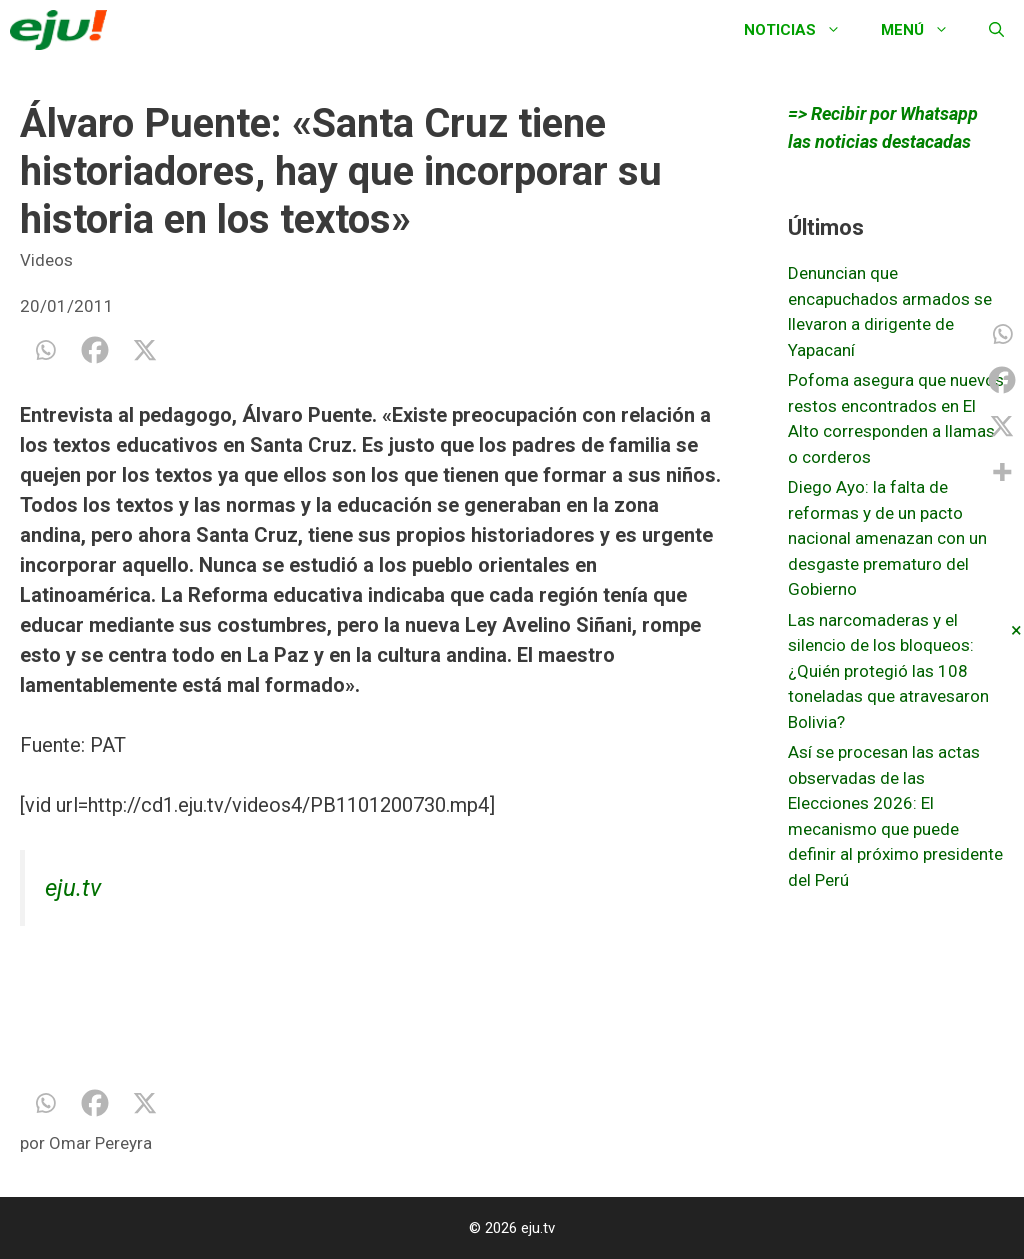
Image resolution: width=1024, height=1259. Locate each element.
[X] (145, 350)
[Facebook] (95, 350)
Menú (925, 30)
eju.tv (73, 888)
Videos (46, 260)
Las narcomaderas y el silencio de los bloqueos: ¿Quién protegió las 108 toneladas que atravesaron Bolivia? (888, 671)
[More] (1002, 472)
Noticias (802, 30)
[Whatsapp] (45, 350)
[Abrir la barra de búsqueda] (996, 30)
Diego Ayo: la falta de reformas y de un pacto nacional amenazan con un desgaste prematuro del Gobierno (887, 538)
